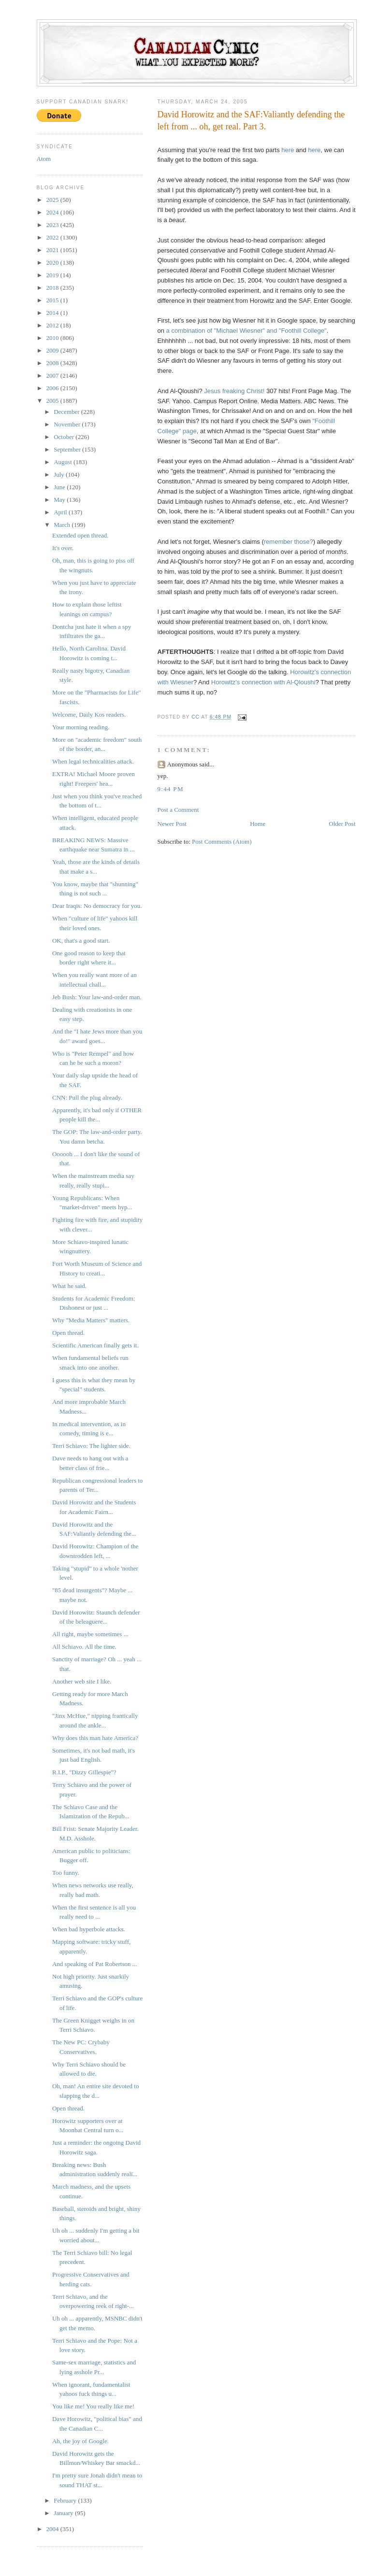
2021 (53, 250)
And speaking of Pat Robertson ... (94, 1963)
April (61, 512)
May (60, 499)
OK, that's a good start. (81, 940)
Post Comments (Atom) (222, 841)
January (64, 2513)
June (60, 487)
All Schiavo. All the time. (84, 1646)
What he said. (69, 1285)
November (68, 424)
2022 (53, 237)
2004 (53, 2529)
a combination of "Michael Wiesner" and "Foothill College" (246, 330)
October (64, 436)
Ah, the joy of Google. (80, 2441)
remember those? (288, 541)
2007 (53, 375)
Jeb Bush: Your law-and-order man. (97, 997)
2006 (53, 388)
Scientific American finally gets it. (95, 1345)
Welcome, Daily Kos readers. (89, 714)
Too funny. (65, 1872)
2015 (53, 300)
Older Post (342, 823)
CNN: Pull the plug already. (87, 1097)
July (60, 474)
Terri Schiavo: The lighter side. (91, 1445)
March (63, 524)
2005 (53, 400)
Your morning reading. (80, 727)
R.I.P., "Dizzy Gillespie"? (84, 1772)
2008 (53, 363)
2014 (53, 312)
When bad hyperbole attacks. (88, 1929)
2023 (53, 224)
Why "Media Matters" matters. (91, 1320)
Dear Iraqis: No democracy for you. (97, 905)
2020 (53, 262)
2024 (53, 212)
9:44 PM (171, 789)
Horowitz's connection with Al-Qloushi (263, 682)
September (68, 449)
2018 (53, 287)
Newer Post (172, 823)
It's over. (62, 548)
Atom (44, 158)
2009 (53, 350)
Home (257, 823)
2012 (53, 325)
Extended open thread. (80, 535)
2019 (53, 275)
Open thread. (68, 1332)
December (67, 411)
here (287, 150)
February (66, 2500)
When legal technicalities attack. (93, 761)
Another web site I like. (81, 1681)
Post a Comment (178, 809)
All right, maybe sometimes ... (90, 1634)
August (63, 462)
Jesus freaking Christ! (234, 391)
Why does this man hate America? (95, 1737)
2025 (53, 199)
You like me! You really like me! (93, 2406)
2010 (53, 337)
